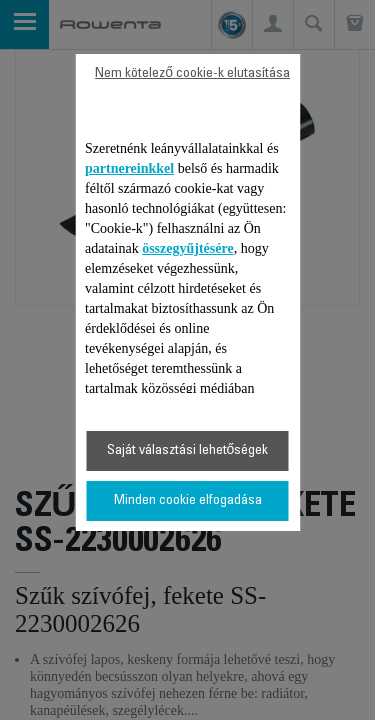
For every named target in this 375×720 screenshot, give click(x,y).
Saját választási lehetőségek (188, 451)
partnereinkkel (129, 168)
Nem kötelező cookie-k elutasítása (192, 74)
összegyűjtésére (188, 248)
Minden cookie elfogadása (188, 501)
